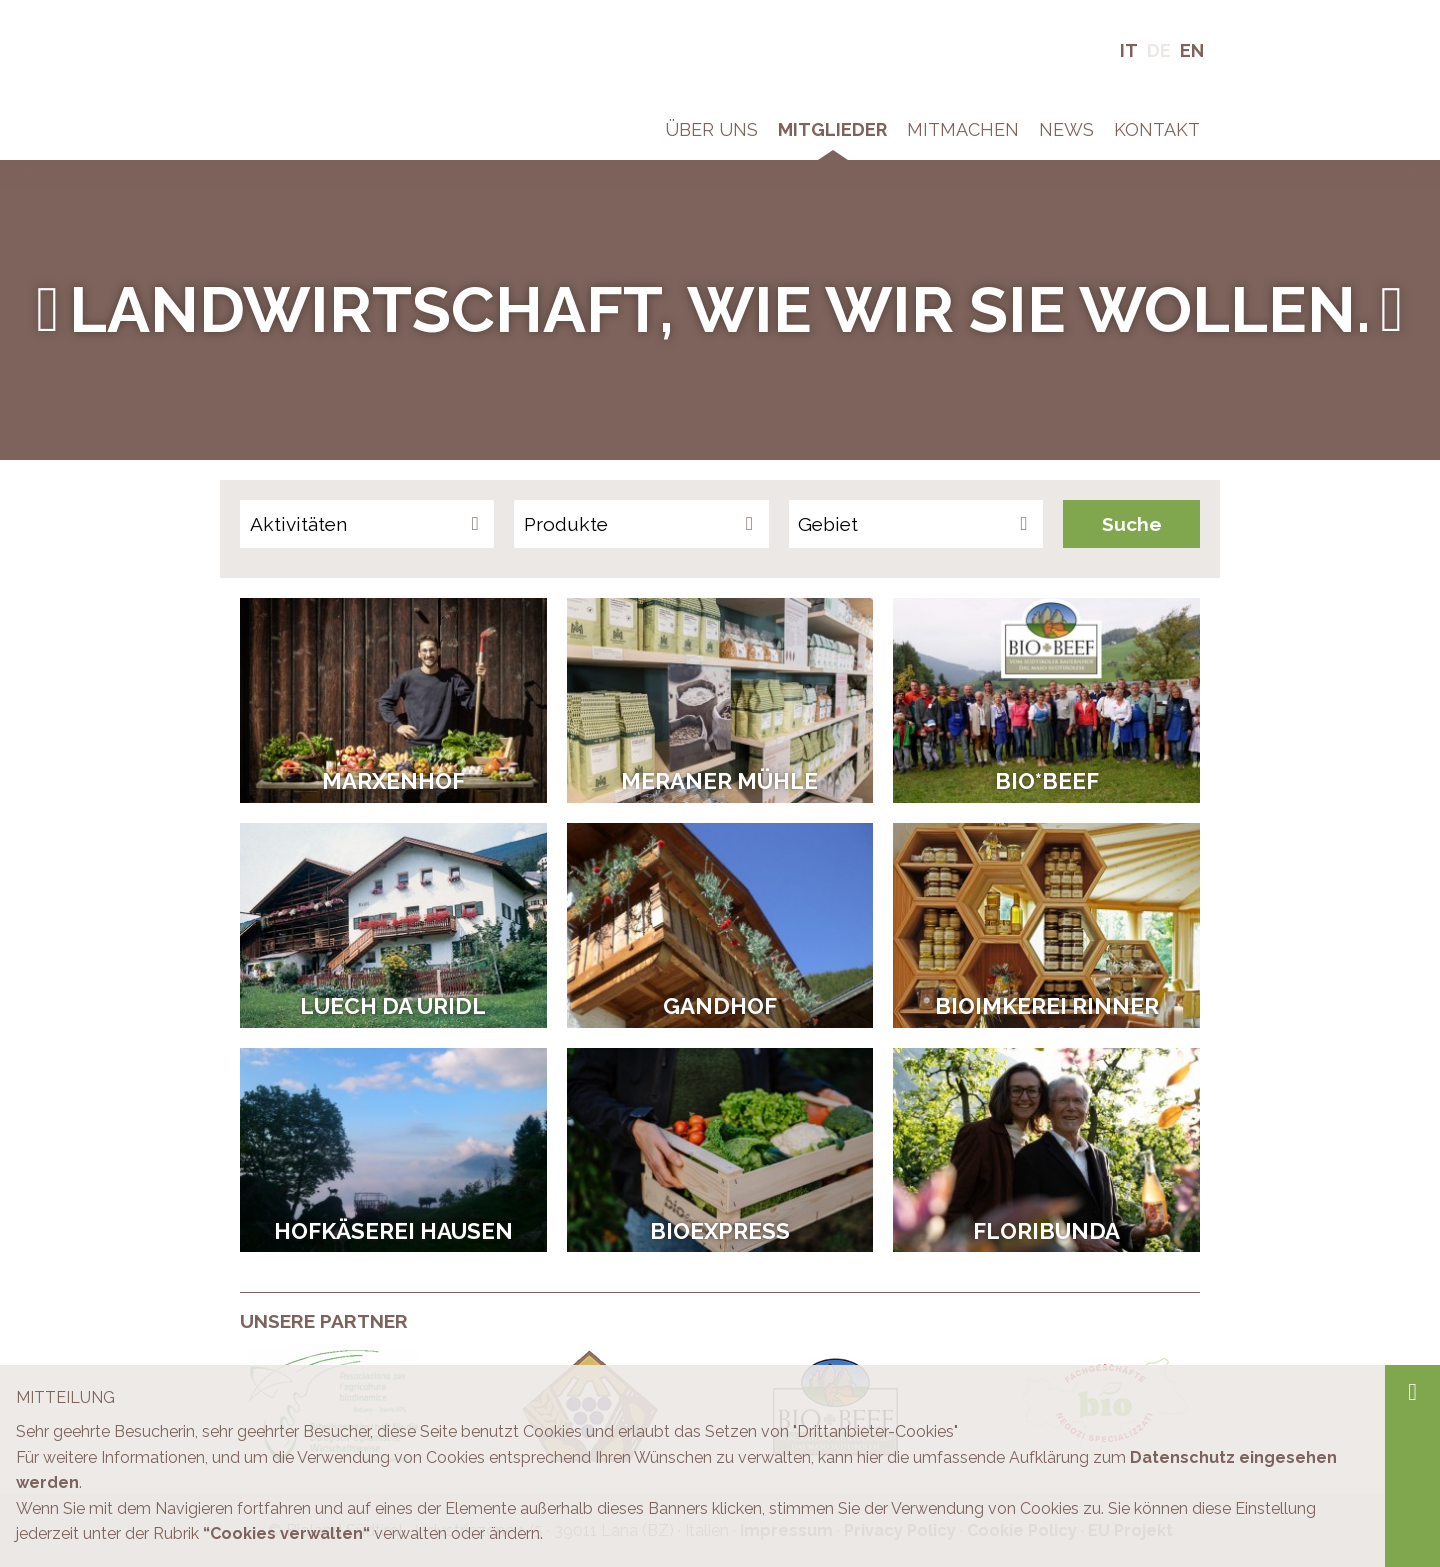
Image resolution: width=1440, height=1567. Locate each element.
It (1129, 50)
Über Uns (711, 129)
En (1192, 50)
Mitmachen (963, 129)
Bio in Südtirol (290, 29)
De (1159, 50)
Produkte (566, 524)
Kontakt (1157, 129)
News (1066, 129)
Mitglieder (832, 129)
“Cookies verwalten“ (286, 1533)
